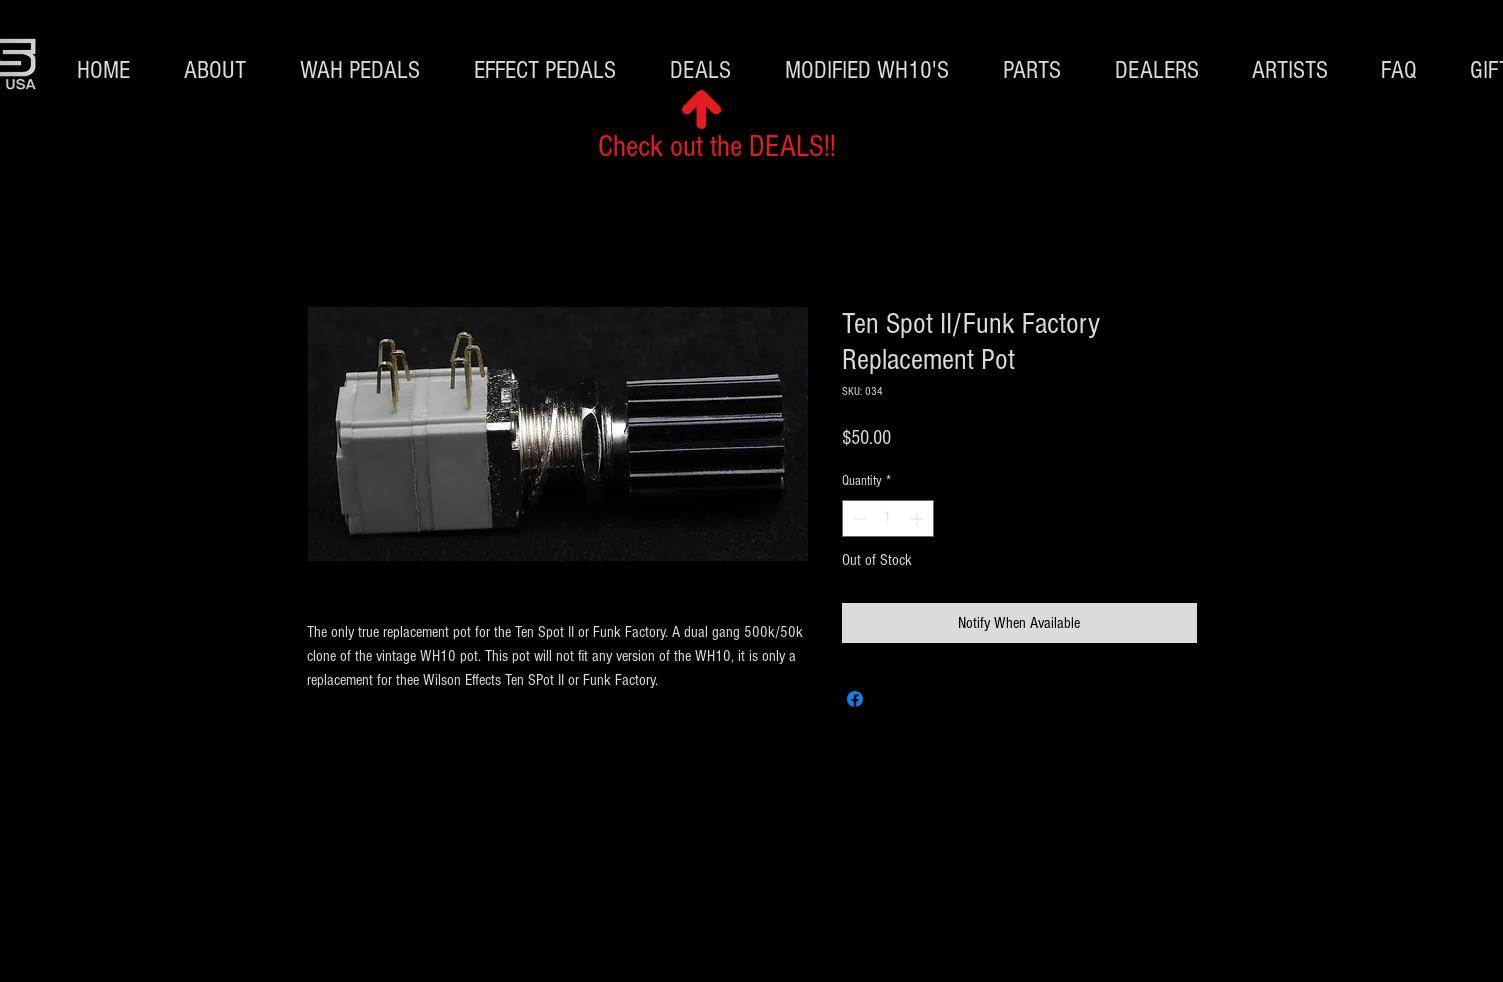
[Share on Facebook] (855, 699)
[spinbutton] (888, 518)
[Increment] (918, 518)
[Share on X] (893, 699)
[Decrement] (857, 518)
